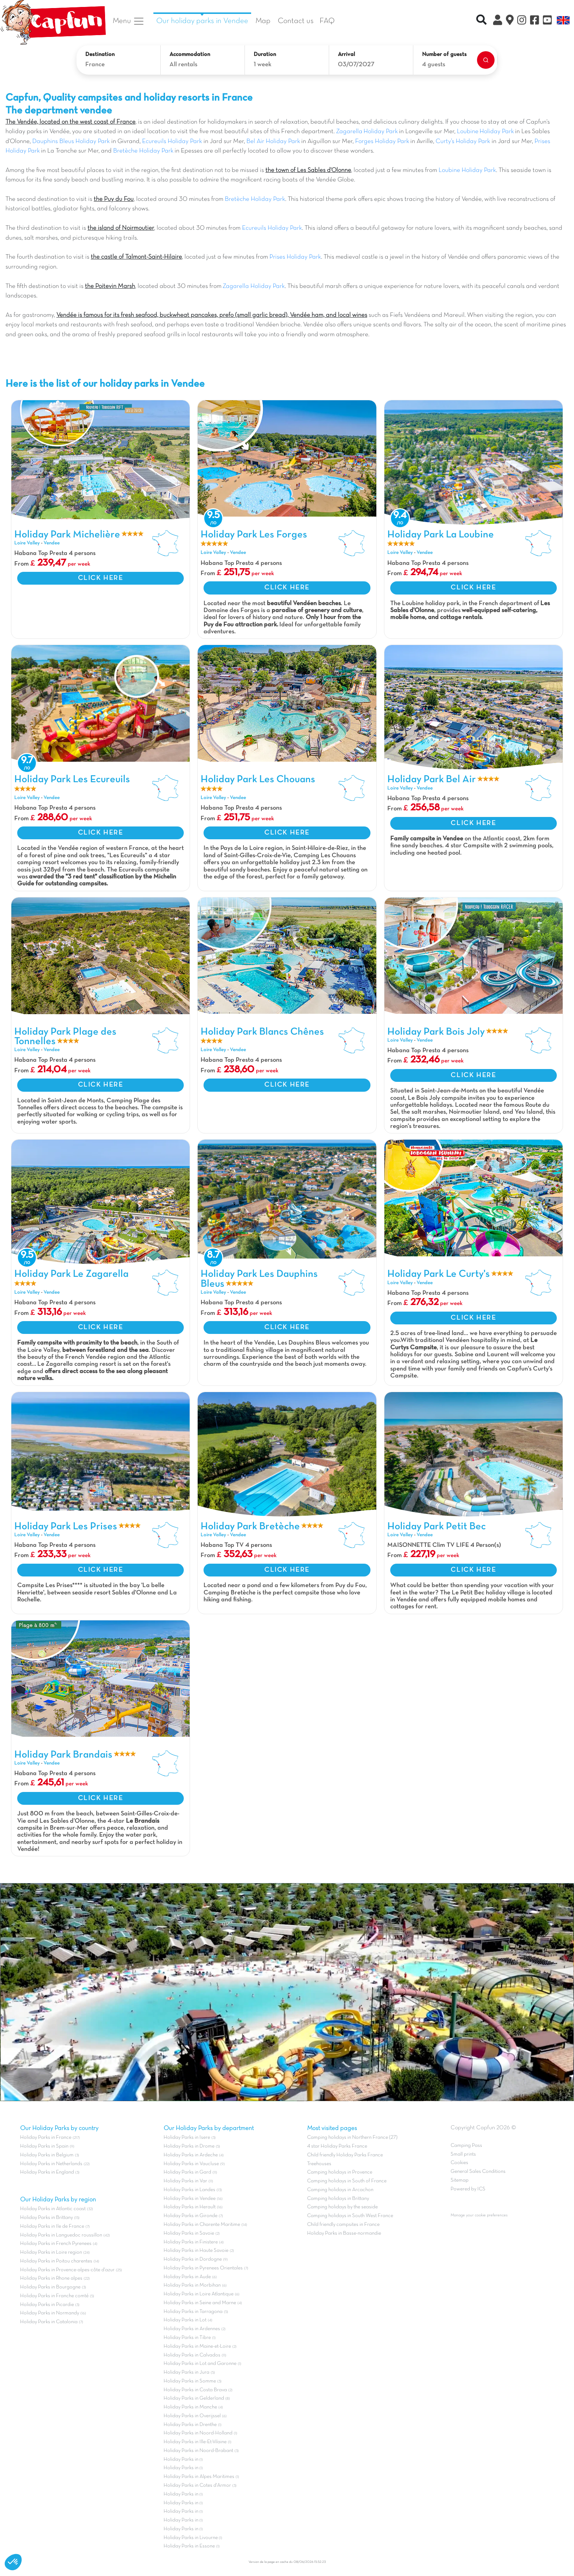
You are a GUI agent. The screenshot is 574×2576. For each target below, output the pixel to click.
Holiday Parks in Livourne (191, 2537)
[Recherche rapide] (481, 20)
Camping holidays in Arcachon (340, 2189)
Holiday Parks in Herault (190, 2207)
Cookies (459, 2162)
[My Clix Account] (497, 21)
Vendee (52, 543)
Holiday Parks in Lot (185, 2320)
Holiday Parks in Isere (187, 2137)
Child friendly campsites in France (343, 2224)
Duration (265, 54)
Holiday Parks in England (47, 2172)
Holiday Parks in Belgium (47, 2155)
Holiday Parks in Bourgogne (50, 2287)
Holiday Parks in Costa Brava (195, 2390)
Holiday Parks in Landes (189, 2189)
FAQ (327, 21)
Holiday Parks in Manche (190, 2407)
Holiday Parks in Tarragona (193, 2311)
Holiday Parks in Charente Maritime (202, 2224)
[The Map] (509, 21)
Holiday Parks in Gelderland (194, 2398)
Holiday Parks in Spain (44, 2146)
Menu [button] (129, 21)
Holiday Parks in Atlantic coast (53, 2208)
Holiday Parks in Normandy (49, 2313)
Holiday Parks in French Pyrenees (56, 2243)
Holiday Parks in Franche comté (54, 2296)
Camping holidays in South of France (347, 2181)
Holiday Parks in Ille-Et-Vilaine (195, 2442)
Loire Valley (27, 543)
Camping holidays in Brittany (338, 2198)
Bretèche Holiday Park (143, 151)
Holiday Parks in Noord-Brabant (198, 2450)
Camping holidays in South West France (350, 2215)
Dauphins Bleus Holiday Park (71, 142)
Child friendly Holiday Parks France (345, 2155)
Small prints (463, 2154)
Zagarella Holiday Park (367, 132)
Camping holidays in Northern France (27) (352, 2137)
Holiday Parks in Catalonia (49, 2322)
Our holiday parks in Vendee (202, 21)
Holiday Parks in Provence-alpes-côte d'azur (67, 2270)
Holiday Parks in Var (185, 2181)
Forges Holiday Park (381, 142)
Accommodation (189, 54)
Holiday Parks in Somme (190, 2381)
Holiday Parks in (182, 2459)
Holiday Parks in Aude (187, 2277)
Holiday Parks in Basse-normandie (344, 2233)
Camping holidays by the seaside (342, 2207)
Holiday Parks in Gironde (190, 2215)
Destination (100, 54)
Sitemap (460, 2180)
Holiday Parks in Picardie (47, 2304)
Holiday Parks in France (45, 2137)
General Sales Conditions (478, 2171)
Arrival (346, 54)
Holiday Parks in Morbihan (192, 2285)
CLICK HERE (100, 578)
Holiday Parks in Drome (189, 2146)
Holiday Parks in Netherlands (51, 2163)
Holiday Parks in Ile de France (52, 2226)
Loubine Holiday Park (485, 132)
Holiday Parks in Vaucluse (191, 2163)
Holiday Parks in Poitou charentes (56, 2261)
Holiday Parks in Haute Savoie (196, 2250)
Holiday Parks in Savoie (189, 2233)
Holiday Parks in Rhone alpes (51, 2278)
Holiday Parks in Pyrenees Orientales (203, 2268)
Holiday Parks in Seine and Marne (200, 2303)
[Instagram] (521, 21)
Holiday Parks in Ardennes (192, 2328)
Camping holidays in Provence (339, 2172)
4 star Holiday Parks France (337, 2146)
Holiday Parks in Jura (186, 2372)
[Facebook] (534, 21)
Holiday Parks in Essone (189, 2546)
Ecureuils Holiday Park (172, 142)
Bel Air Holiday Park (273, 142)
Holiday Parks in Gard (187, 2172)
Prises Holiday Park (295, 257)
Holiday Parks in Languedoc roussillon (61, 2235)
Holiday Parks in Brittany (46, 2217)
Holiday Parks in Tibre (187, 2337)
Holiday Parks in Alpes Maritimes (199, 2476)
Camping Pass (466, 2145)
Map (263, 21)
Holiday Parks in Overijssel (192, 2416)
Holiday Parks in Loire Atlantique (199, 2294)
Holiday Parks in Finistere (191, 2242)
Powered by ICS (468, 2189)
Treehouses (319, 2163)
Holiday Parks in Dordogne (193, 2259)
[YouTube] (547, 21)
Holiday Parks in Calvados (192, 2355)
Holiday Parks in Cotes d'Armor (197, 2485)
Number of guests (444, 54)
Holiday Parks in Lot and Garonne (200, 2363)
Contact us (296, 21)
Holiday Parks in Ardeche (191, 2155)
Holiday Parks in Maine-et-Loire (197, 2346)
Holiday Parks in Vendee (190, 2198)
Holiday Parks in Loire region (51, 2252)
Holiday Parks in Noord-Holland (198, 2433)
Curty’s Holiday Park (463, 142)
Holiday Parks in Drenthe (190, 2424)
